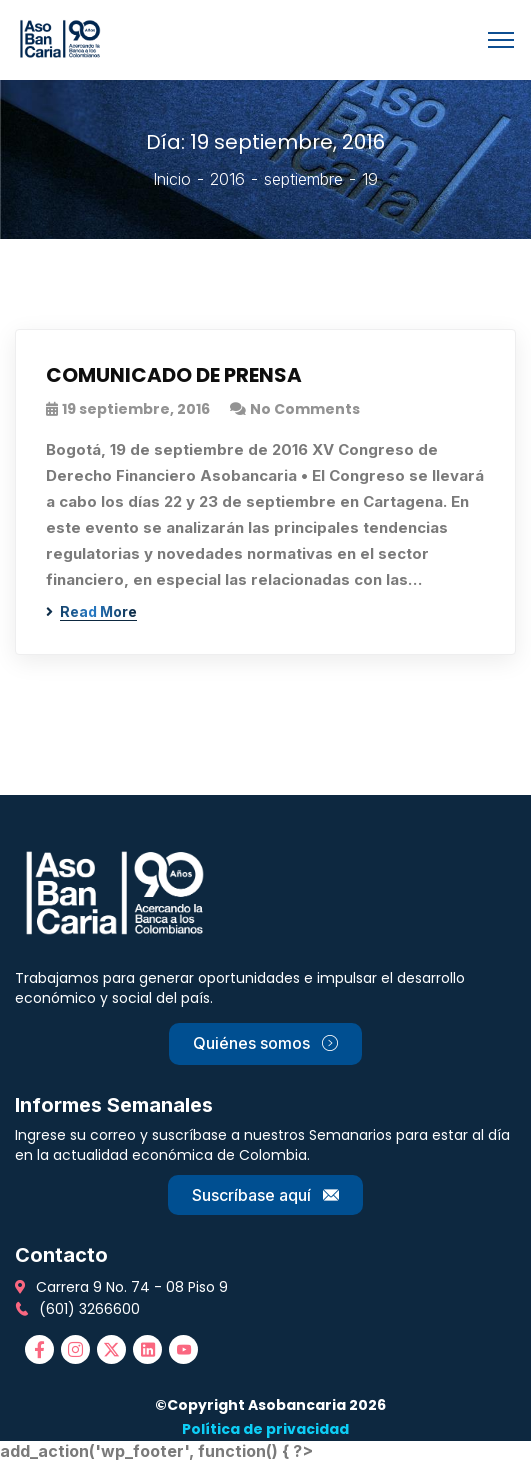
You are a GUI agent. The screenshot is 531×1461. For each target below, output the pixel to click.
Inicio (172, 179)
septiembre (303, 179)
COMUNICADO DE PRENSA (174, 375)
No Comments (305, 409)
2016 (227, 179)
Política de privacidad (265, 1429)
